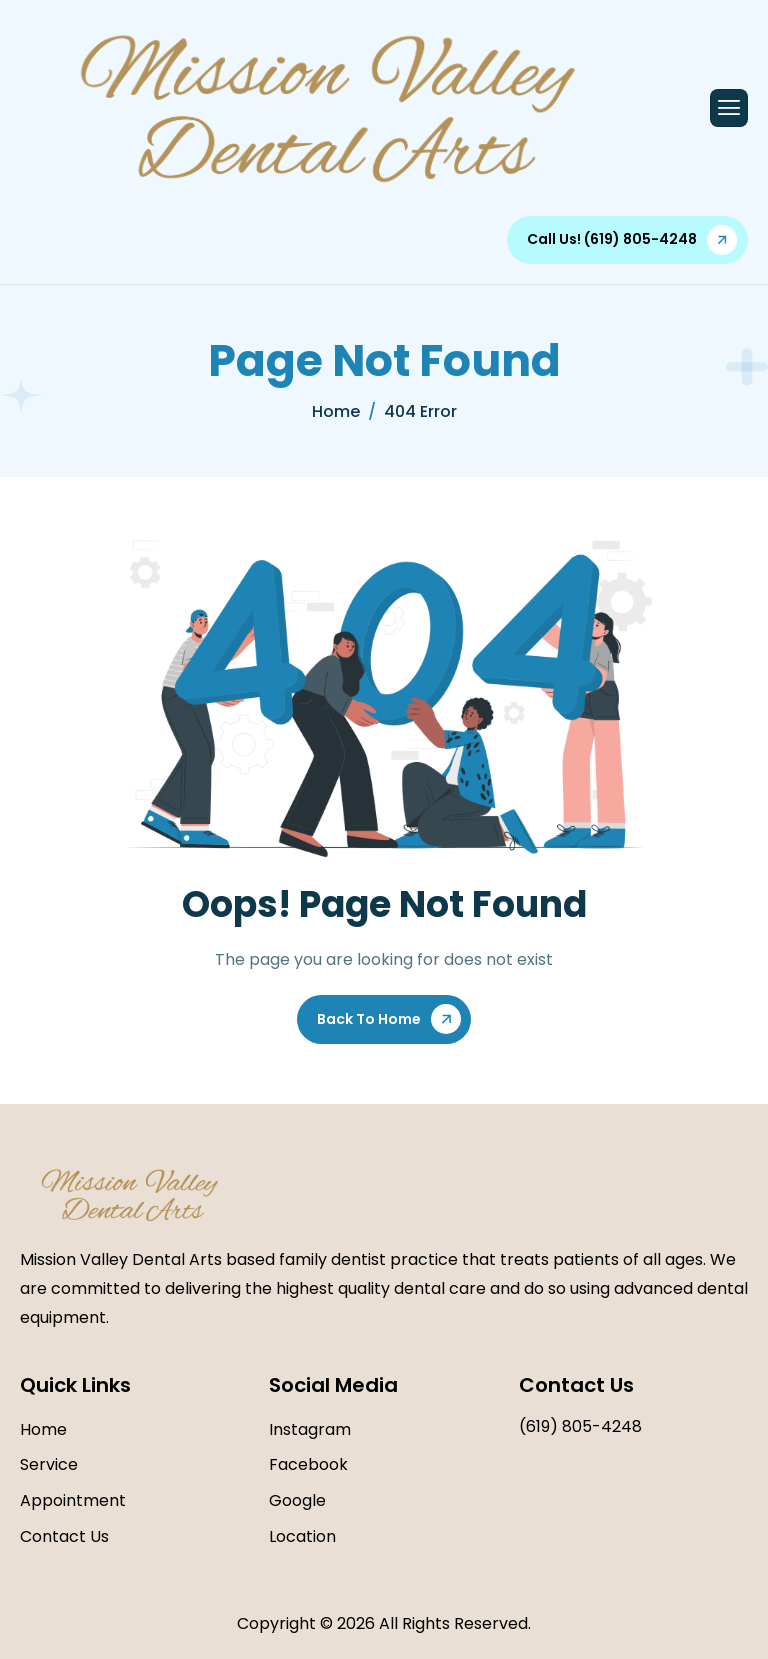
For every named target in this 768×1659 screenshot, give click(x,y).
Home (43, 1429)
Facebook (308, 1464)
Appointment (73, 1500)
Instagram (310, 1429)
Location (302, 1536)
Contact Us (64, 1536)
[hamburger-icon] (729, 108)
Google (297, 1500)
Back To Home (369, 1019)
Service (49, 1464)
